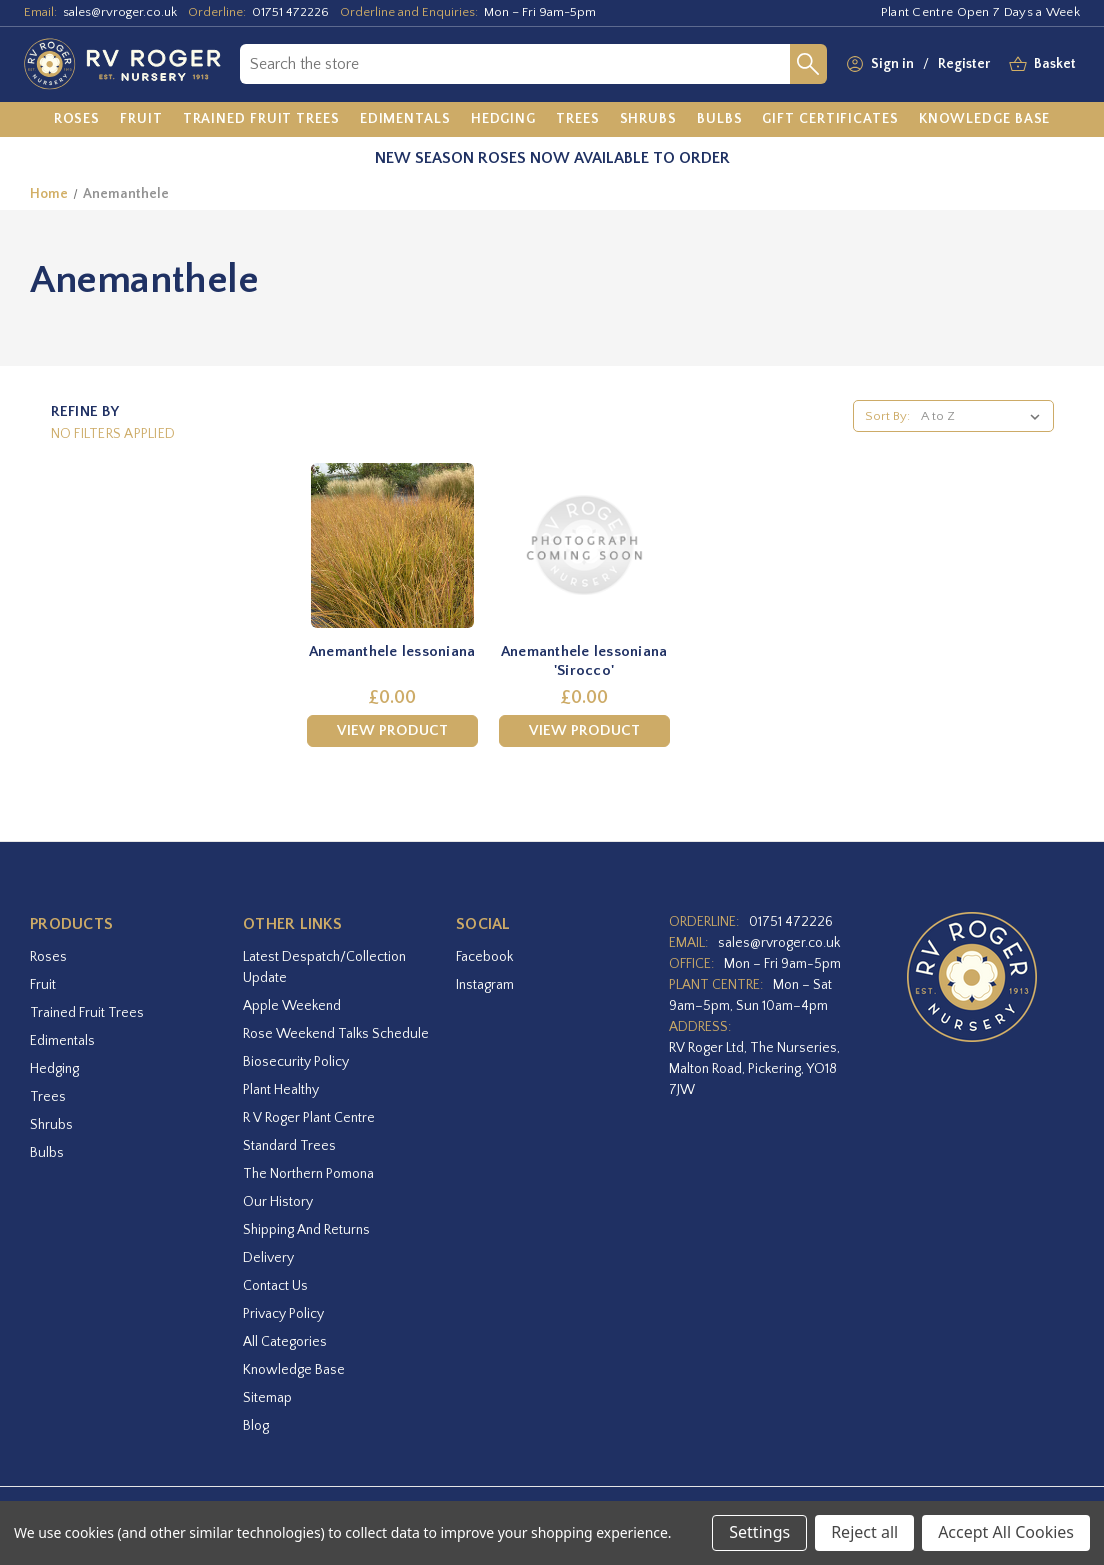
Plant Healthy (281, 1090)
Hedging (54, 1069)
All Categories (285, 1342)
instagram (485, 985)
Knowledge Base (294, 1370)
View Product (392, 730)
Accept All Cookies (1006, 1532)
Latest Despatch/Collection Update (324, 967)
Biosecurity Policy (296, 1062)
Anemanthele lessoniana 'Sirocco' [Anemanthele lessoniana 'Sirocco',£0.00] (584, 661)
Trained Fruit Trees (87, 1013)
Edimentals (62, 1041)
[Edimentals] (405, 120)
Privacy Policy (283, 1314)
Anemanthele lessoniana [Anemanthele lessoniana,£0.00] (392, 651)
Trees (48, 1097)
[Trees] (578, 120)
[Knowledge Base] (985, 120)
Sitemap (267, 1398)
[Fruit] (141, 120)
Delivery (268, 1258)
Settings (759, 1532)
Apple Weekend (292, 1006)
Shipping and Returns (306, 1230)
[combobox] (515, 64)
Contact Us (275, 1286)
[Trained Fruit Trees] (261, 120)
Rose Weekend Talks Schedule (336, 1034)
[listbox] (984, 416)
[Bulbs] (720, 120)
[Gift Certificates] (830, 120)
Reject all (864, 1532)
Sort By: (887, 416)
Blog (256, 1426)
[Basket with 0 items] (1055, 64)
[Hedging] (503, 120)
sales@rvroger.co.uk (120, 12)
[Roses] (77, 120)
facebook (484, 957)
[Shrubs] (648, 120)
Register (964, 64)
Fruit (43, 985)
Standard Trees (289, 1146)
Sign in (892, 64)
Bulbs (47, 1153)
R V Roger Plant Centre (309, 1118)
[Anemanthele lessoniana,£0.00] (392, 545)
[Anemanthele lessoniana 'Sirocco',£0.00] (584, 545)
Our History (278, 1202)
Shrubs (51, 1125)
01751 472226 (290, 12)
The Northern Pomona (308, 1174)
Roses (48, 957)
